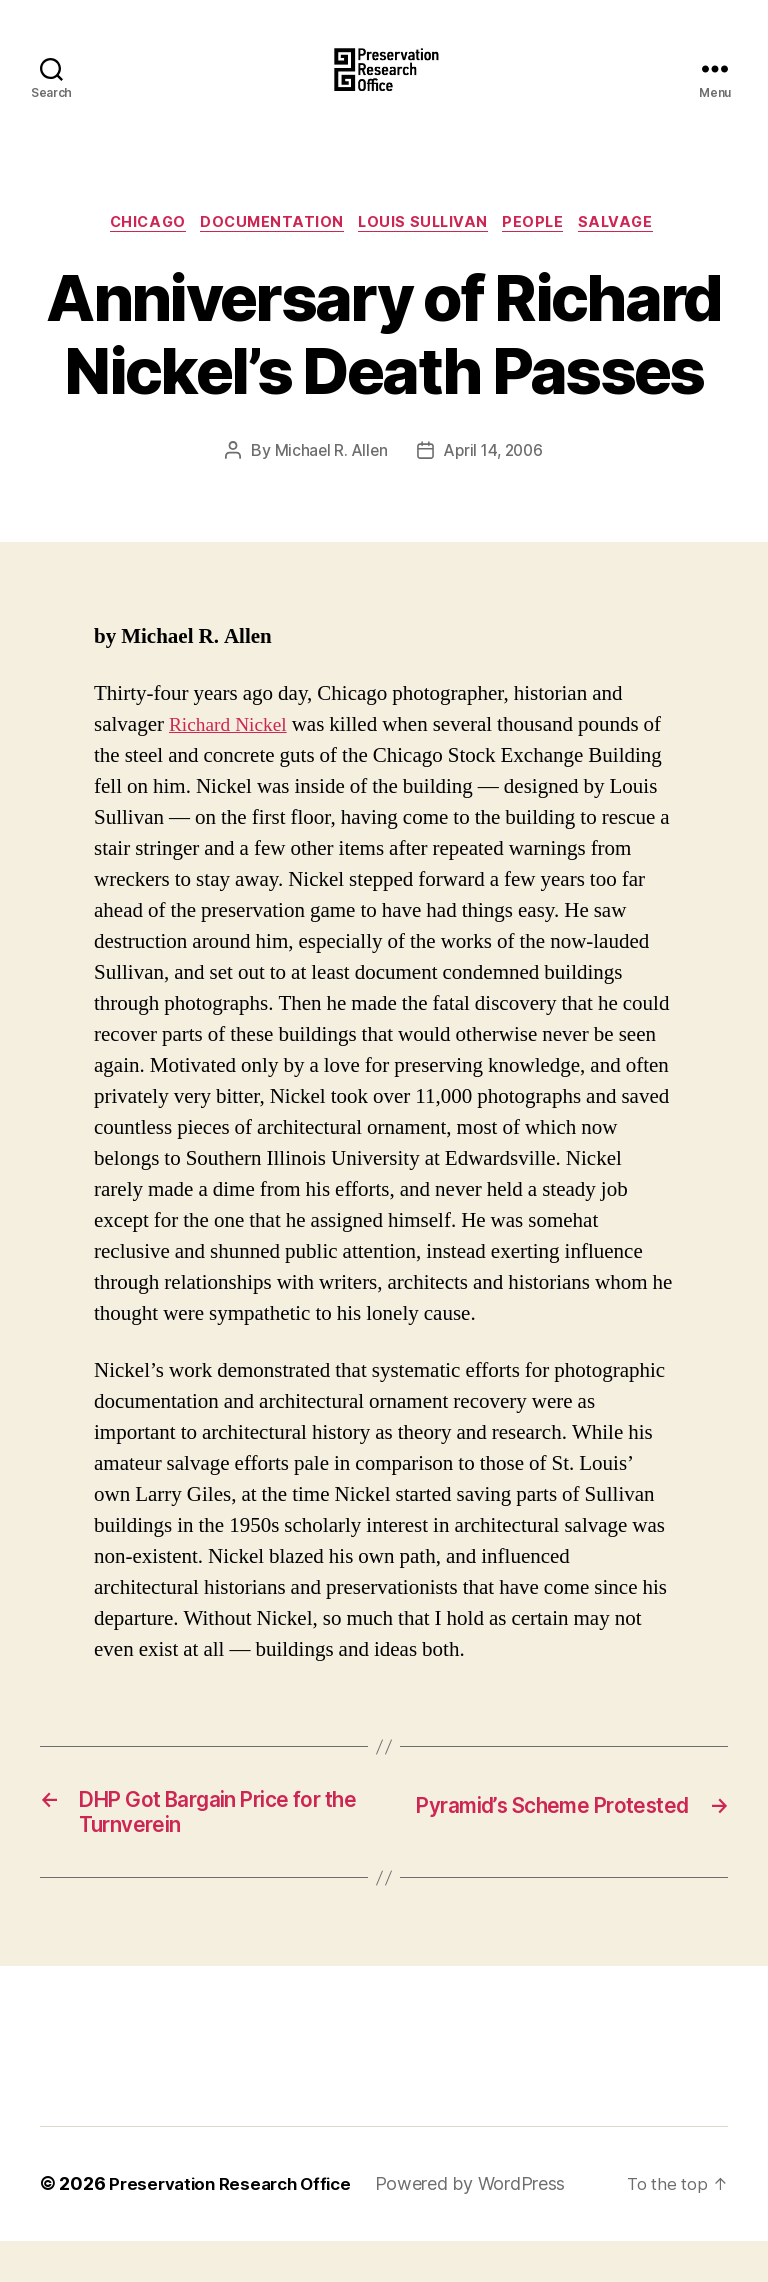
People (544, 255)
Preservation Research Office (236, 2225)
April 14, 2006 (494, 484)
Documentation (267, 255)
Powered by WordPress (484, 2225)
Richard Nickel (232, 758)
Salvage (634, 255)
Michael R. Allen (328, 484)
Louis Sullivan (427, 255)
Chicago (136, 255)
